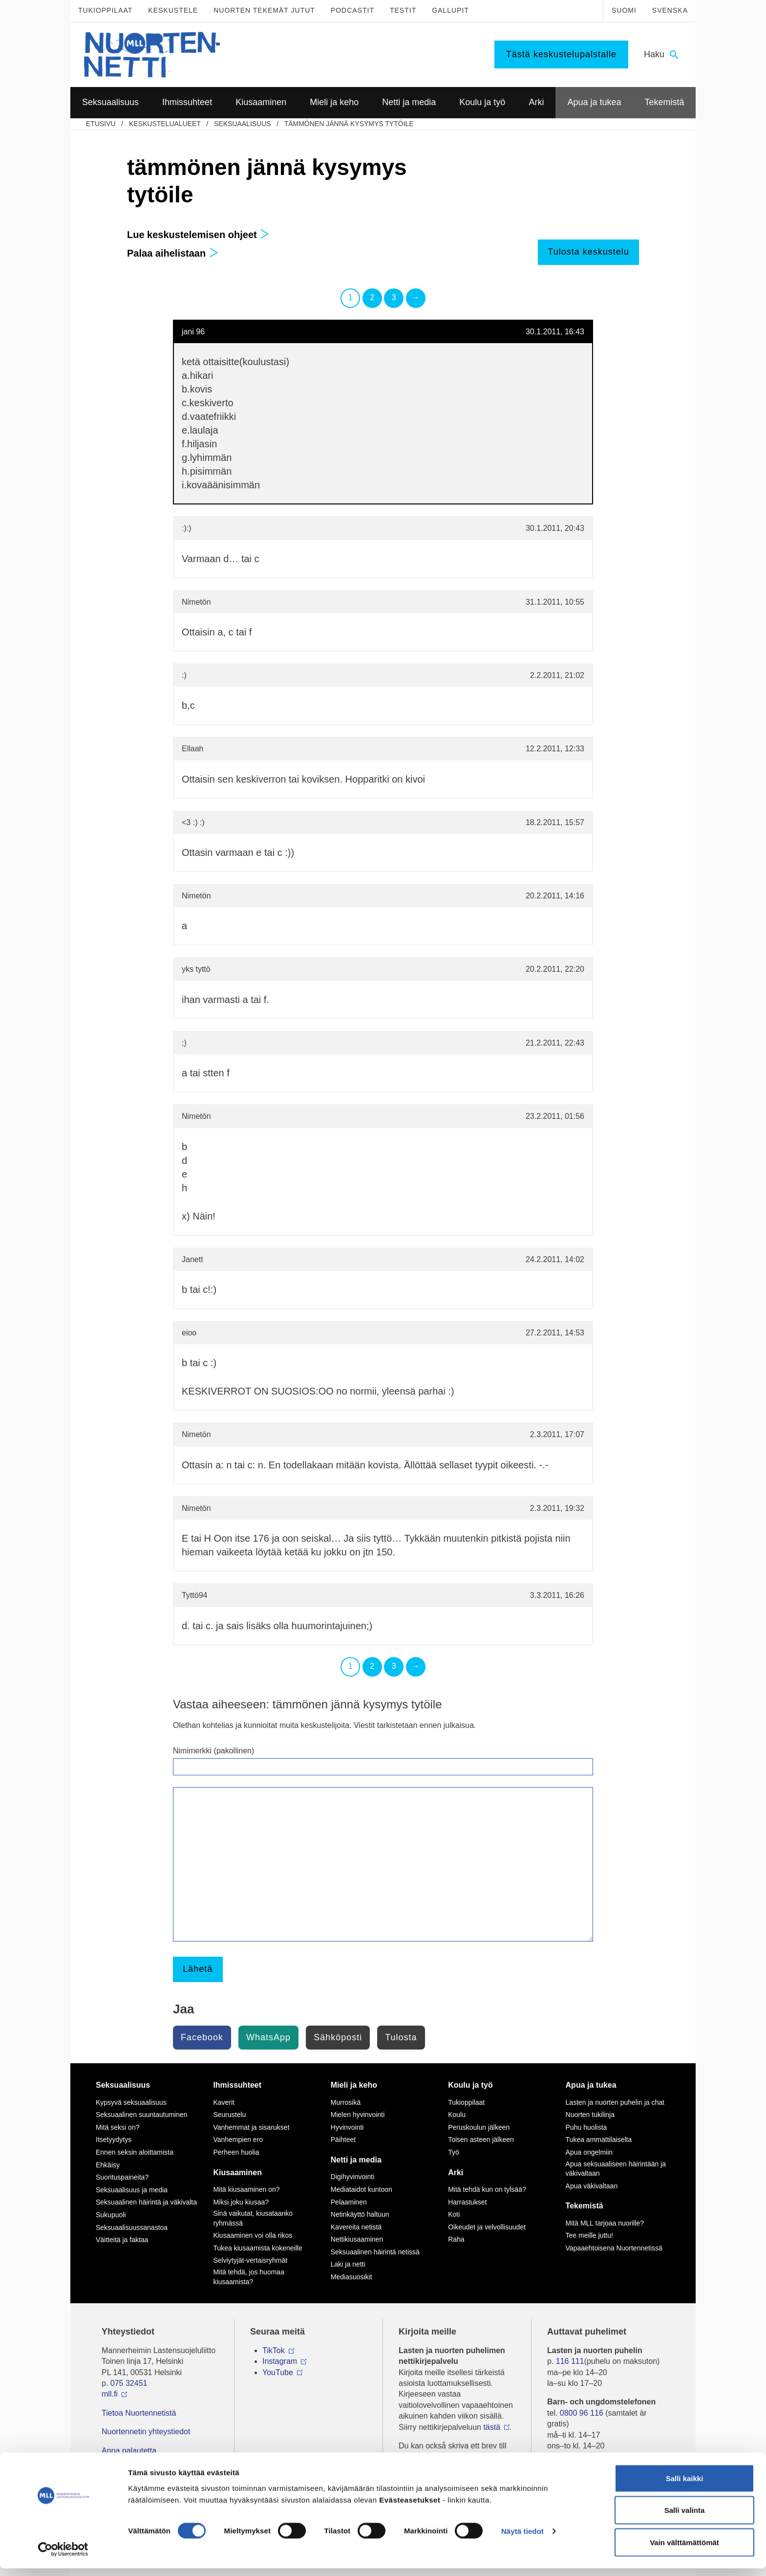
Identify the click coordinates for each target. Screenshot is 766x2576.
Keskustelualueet (165, 124)
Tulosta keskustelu (588, 252)
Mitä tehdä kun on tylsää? (487, 2189)
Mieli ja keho (354, 2085)
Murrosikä (346, 2102)
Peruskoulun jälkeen (479, 2127)
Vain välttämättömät (684, 2550)
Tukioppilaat (105, 10)
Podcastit (352, 10)
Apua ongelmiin (589, 2152)
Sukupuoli (111, 2215)
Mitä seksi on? (117, 2127)
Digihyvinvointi (352, 2177)
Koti (454, 2214)
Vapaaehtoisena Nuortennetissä (614, 2248)
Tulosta (401, 2037)
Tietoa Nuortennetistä (139, 2413)
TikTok (273, 2350)
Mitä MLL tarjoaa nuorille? (605, 2223)
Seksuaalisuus (242, 124)
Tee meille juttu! (589, 2235)
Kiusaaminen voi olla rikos (252, 2235)
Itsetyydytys (113, 2139)
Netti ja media (356, 2160)
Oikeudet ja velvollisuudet (487, 2227)
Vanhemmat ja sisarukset (251, 2127)
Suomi (624, 10)
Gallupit (450, 10)
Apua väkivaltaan (592, 2186)
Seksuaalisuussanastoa (132, 2227)
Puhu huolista (586, 2127)
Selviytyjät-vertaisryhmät (250, 2260)
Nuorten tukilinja (590, 2114)
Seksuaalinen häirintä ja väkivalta (146, 2202)
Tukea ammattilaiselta (599, 2139)
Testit (403, 10)
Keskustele (173, 10)
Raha (456, 2239)
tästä (491, 2427)
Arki (455, 2172)
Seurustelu (229, 2114)
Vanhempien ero (238, 2139)
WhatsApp (268, 2037)
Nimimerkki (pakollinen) (213, 1750)
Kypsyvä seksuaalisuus (131, 2102)
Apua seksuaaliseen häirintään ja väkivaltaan (616, 2169)
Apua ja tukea (591, 2085)
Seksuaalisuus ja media (132, 2190)
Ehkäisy (108, 2165)
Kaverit (223, 2102)
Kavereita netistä (356, 2227)
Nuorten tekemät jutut (264, 10)
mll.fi (110, 2394)
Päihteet (343, 2139)
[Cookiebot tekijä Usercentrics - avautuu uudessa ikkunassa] (63, 2557)
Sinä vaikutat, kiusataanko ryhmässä (253, 2218)
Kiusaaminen (237, 2172)
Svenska (670, 10)
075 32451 (129, 2383)
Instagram (279, 2361)
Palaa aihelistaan (172, 253)
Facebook (202, 2037)
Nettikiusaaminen (357, 2239)
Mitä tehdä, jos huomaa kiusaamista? (248, 2277)
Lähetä (198, 1969)
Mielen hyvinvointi (358, 2114)
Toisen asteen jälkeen (481, 2139)
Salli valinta (684, 2518)
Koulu (457, 2114)
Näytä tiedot (522, 2539)
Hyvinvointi (347, 2127)
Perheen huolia (236, 2152)
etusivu (101, 124)
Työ (453, 2152)
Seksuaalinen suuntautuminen (142, 2114)
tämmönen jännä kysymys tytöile (349, 124)
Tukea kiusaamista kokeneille (257, 2248)
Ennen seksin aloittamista (134, 2152)
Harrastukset (467, 2202)
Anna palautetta (129, 2450)
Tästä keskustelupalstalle (561, 54)
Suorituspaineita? (122, 2177)
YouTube (277, 2372)
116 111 (570, 2361)
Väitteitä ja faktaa (122, 2240)
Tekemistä (584, 2206)
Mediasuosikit (351, 2277)
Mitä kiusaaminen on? (246, 2189)
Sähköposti (338, 2037)
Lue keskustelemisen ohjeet (198, 234)
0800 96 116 (581, 2413)
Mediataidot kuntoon (361, 2189)
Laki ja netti (348, 2264)
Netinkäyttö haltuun (360, 2214)
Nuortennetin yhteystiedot (146, 2431)
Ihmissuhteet (237, 2085)
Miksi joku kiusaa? (241, 2202)
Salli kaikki (684, 2486)
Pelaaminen (349, 2202)
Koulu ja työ (470, 2085)
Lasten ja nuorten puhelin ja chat (615, 2102)
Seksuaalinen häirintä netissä (375, 2252)
